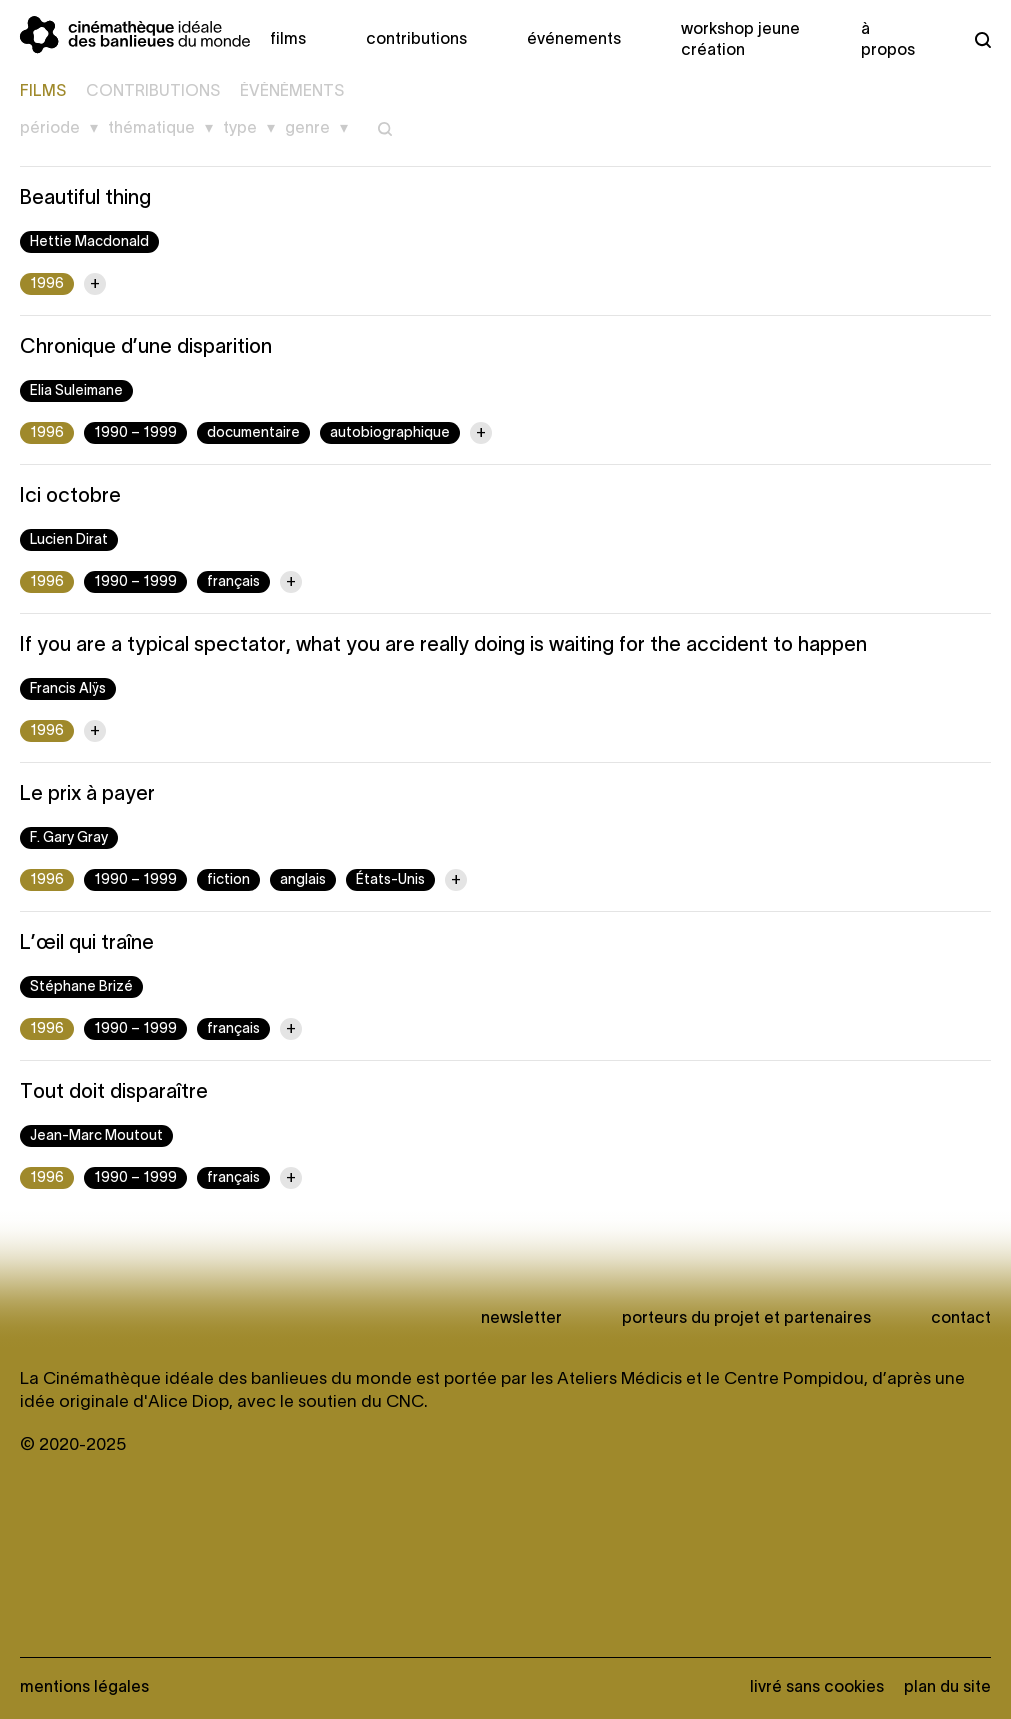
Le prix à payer (87, 795)
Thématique (151, 129)
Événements (574, 40)
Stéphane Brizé (81, 987)
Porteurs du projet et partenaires (746, 1319)
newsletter (521, 1319)
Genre (307, 129)
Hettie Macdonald (89, 242)
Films (288, 40)
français (233, 582)
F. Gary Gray (69, 838)
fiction (228, 880)
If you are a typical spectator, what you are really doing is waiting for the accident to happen (443, 646)
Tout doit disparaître (114, 1093)
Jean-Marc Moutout (96, 1136)
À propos (888, 40)
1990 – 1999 (135, 433)
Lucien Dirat (69, 540)
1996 (47, 284)
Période (50, 129)
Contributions (416, 40)
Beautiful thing (85, 199)
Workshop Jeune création (740, 40)
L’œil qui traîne (87, 944)
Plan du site (947, 1688)
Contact (961, 1319)
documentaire (253, 433)
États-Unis (390, 880)
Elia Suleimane (76, 391)
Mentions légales (84, 1688)
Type (240, 129)
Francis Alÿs (68, 689)
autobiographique (390, 433)
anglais (303, 880)
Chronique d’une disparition (146, 348)
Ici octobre (70, 497)
